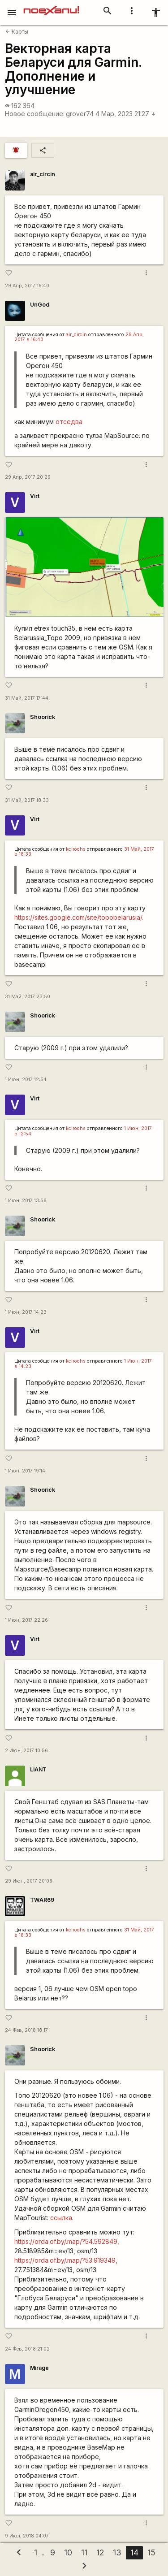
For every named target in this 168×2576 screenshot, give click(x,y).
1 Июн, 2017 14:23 (26, 1312)
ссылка (61, 2217)
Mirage (39, 2367)
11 (84, 2552)
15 (151, 2552)
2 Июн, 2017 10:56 (26, 1750)
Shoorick (42, 717)
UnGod (39, 304)
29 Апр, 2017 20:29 (28, 477)
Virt (34, 496)
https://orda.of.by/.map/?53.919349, (65, 2260)
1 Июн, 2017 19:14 (25, 1471)
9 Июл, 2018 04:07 (27, 2536)
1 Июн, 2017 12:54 (26, 1079)
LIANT (38, 1769)
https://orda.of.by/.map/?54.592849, (66, 2241)
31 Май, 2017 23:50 (27, 997)
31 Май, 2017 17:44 (26, 698)
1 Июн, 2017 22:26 (26, 1620)
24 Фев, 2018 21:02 (27, 2349)
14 (134, 2552)
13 (117, 2552)
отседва (69, 421)
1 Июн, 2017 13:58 (26, 1201)
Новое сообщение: (35, 113)
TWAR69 (42, 1899)
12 (100, 2552)
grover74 (80, 113)
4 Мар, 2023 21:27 (125, 113)
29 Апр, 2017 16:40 (27, 286)
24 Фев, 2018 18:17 (26, 2030)
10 (68, 2552)
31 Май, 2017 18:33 (27, 800)
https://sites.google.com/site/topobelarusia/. (78, 917)
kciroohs (76, 849)
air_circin (42, 174)
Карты (17, 31)
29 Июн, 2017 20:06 (28, 1881)
